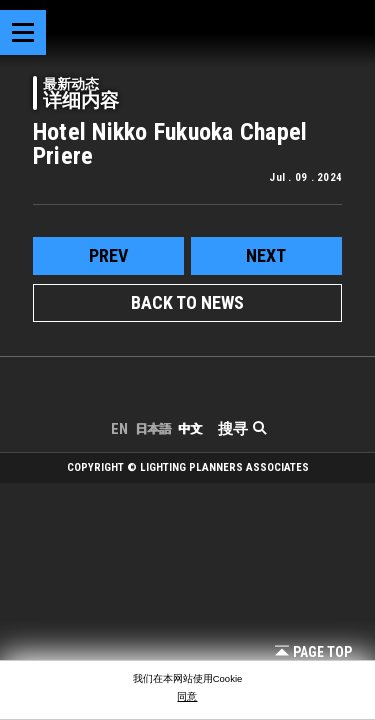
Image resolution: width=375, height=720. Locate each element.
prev (108, 255)
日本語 (153, 429)
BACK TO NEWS (187, 302)
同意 (187, 696)
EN (119, 429)
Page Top (313, 652)
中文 (190, 429)
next (266, 255)
